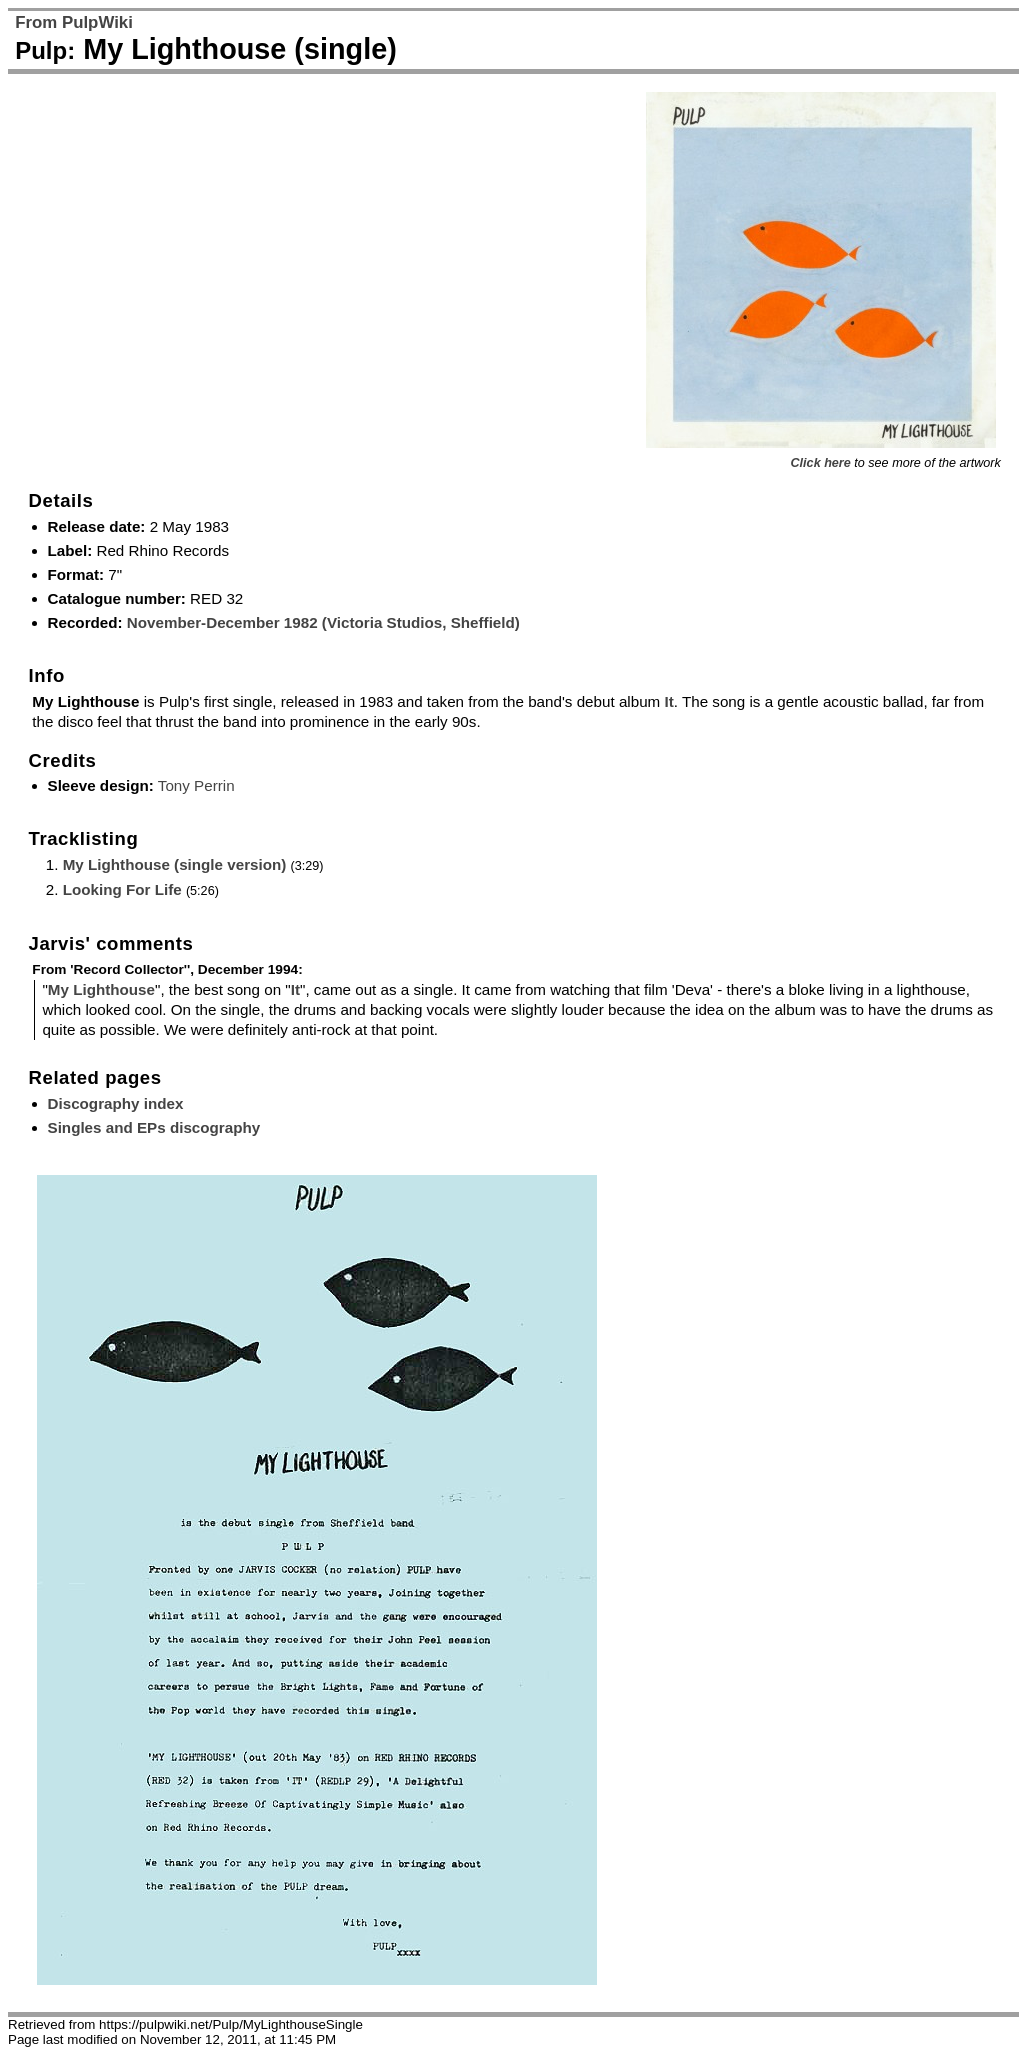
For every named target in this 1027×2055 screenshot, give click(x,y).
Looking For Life (122, 889)
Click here (821, 463)
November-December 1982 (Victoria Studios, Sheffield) (323, 622)
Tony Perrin (196, 785)
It (668, 701)
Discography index (116, 1103)
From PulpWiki (74, 22)
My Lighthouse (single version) (175, 864)
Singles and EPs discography (154, 1127)
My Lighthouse (101, 989)
